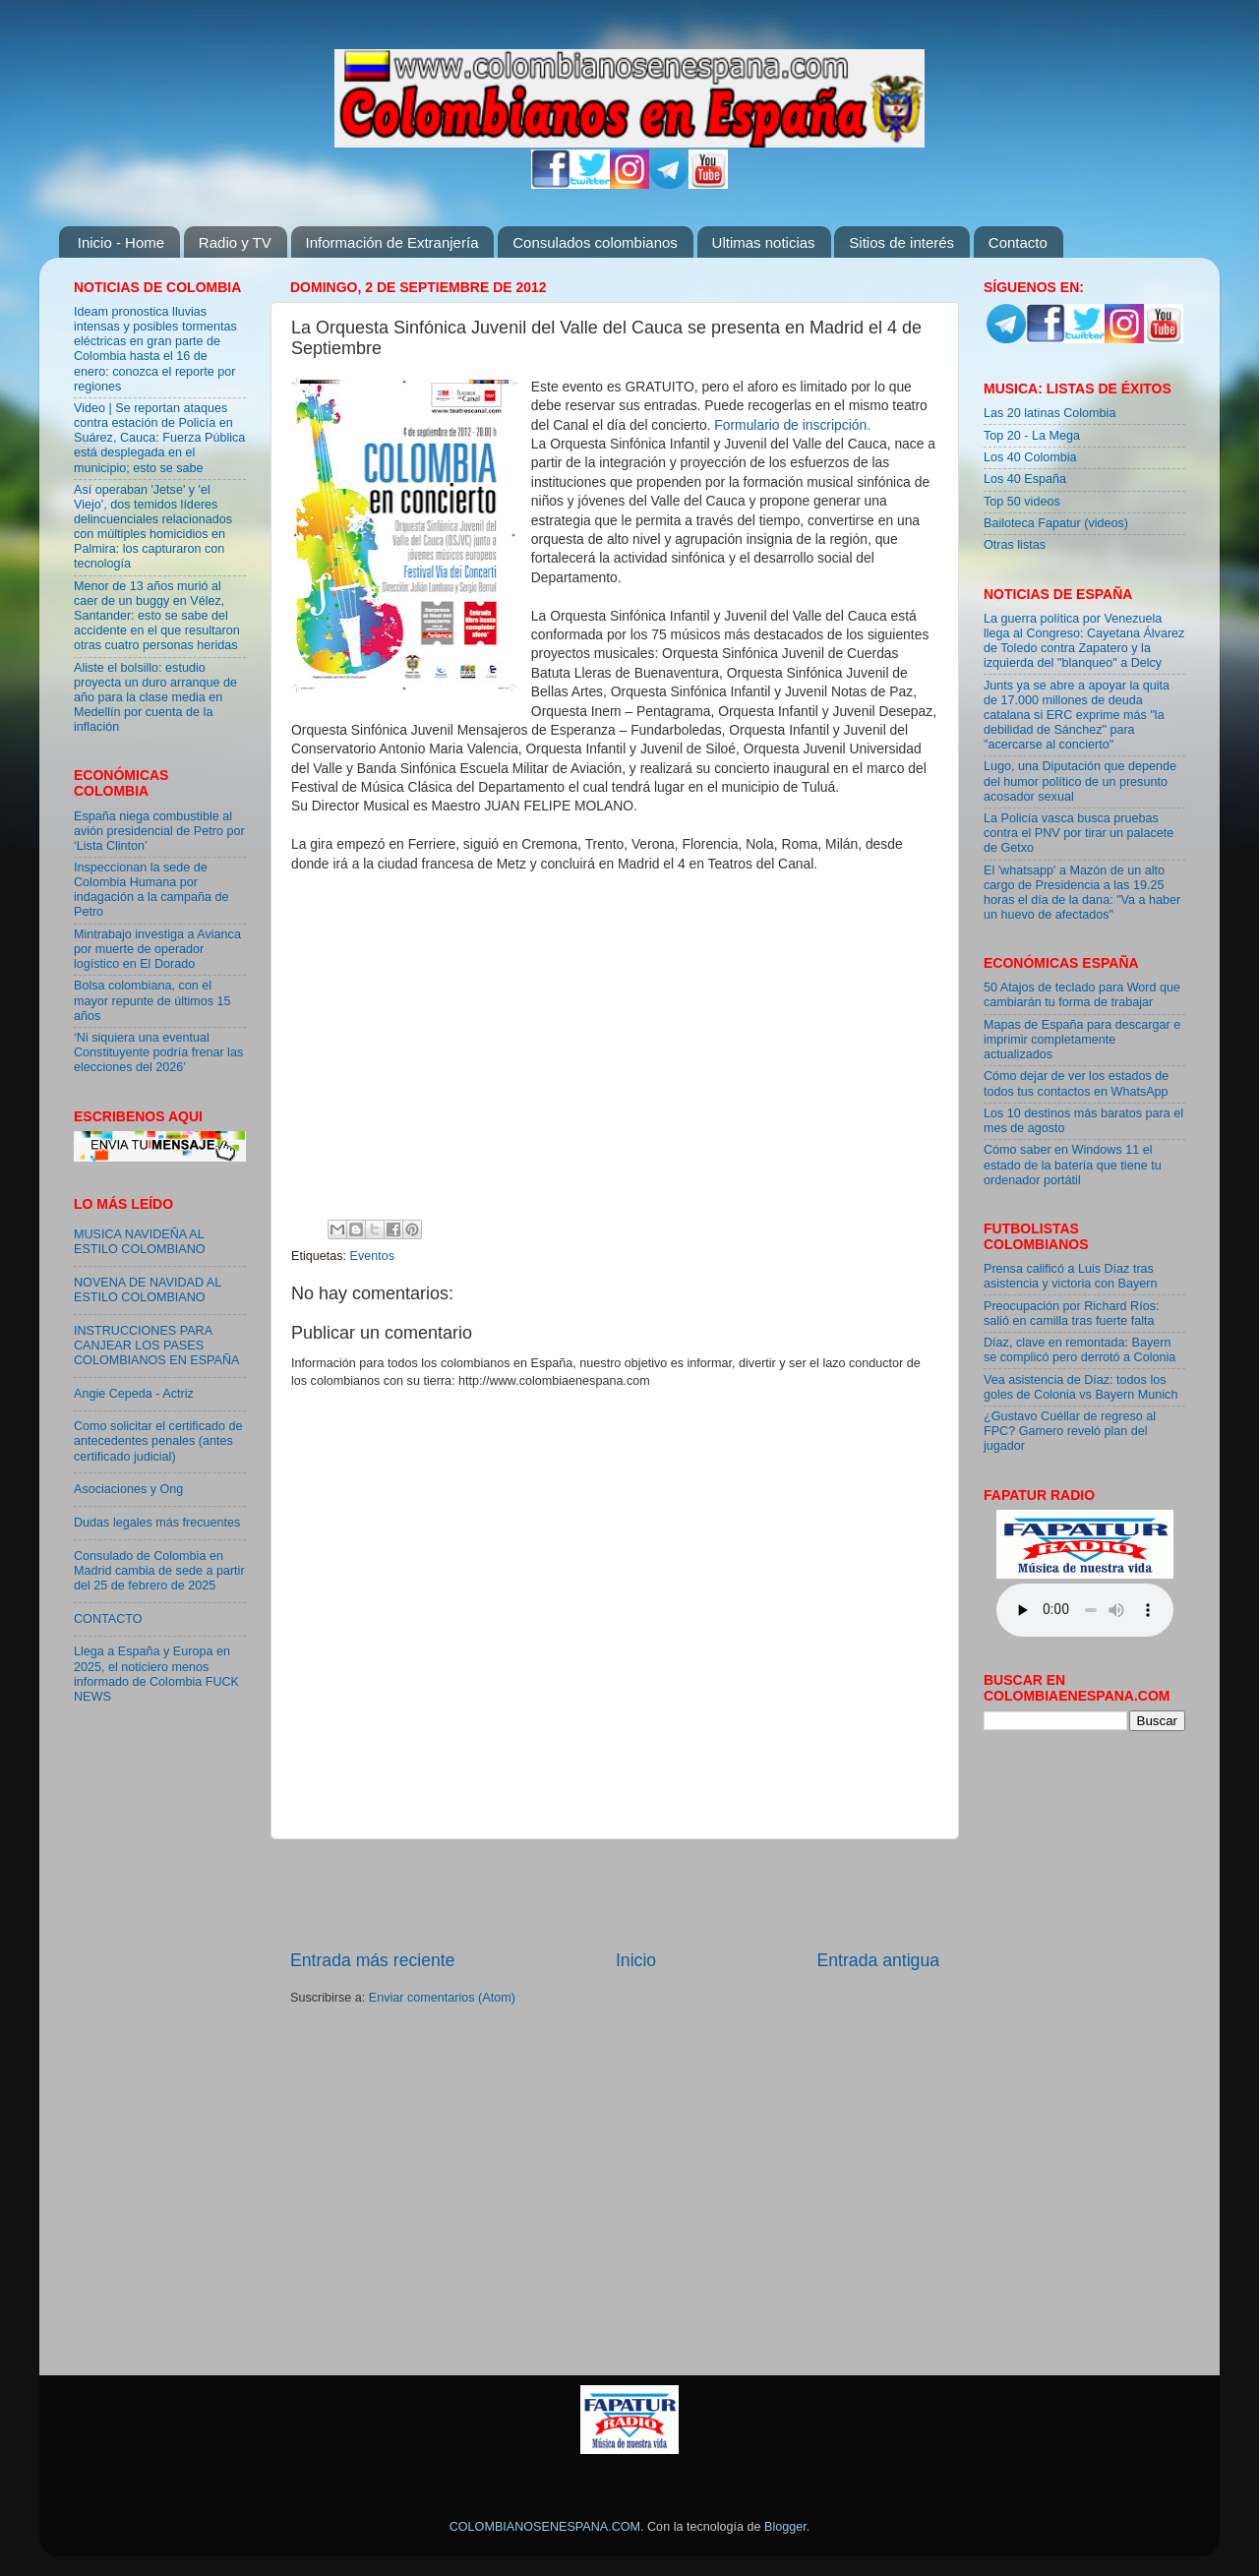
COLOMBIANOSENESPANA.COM (545, 2527)
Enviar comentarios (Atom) (442, 1998)
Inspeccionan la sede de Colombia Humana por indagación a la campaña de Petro (151, 890)
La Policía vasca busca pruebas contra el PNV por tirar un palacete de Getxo (1078, 833)
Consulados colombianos (595, 242)
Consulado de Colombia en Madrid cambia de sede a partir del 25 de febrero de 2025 (159, 1570)
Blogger (785, 2527)
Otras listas (1015, 545)
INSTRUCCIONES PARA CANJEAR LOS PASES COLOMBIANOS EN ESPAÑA (156, 1345)
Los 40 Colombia (1030, 457)
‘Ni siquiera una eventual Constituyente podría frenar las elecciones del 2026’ (158, 1052)
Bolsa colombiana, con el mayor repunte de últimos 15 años (152, 1000)
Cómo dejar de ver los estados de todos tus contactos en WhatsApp (1076, 1083)
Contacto (1018, 242)
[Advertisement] (615, 1893)
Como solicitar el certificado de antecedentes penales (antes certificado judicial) (158, 1441)
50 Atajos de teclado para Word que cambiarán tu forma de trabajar (1082, 995)
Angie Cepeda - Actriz (134, 1394)
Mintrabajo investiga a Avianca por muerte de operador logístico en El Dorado (157, 949)
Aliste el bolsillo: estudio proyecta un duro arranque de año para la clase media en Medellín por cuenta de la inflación (155, 697)
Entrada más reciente (372, 1960)
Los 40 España (1025, 479)
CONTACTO (108, 1619)
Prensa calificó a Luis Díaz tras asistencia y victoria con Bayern (1070, 1276)
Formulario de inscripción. (792, 425)
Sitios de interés (901, 242)
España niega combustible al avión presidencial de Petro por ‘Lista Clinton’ (159, 831)
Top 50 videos (1022, 502)
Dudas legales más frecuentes (157, 1522)
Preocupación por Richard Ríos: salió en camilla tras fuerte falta (1072, 1313)
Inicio (636, 1960)
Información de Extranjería (392, 242)
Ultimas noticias (763, 242)
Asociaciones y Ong (128, 1489)
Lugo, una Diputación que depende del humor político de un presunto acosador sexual (1080, 781)
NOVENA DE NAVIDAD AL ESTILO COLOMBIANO (147, 1290)
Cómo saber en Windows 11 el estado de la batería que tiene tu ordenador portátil (1073, 1164)
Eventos (372, 1256)
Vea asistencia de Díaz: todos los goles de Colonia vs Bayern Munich (1080, 1387)
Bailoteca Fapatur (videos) (1056, 523)
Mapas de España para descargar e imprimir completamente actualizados (1082, 1039)
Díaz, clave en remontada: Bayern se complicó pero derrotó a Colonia (1079, 1350)
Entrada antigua (878, 1960)
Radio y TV (235, 242)
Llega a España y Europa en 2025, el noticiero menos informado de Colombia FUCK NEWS (156, 1674)
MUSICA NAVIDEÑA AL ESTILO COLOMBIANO (140, 1242)
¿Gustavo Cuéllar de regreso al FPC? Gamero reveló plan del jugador (1070, 1431)
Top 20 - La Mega (1032, 436)
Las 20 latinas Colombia (1049, 413)
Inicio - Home (121, 242)
